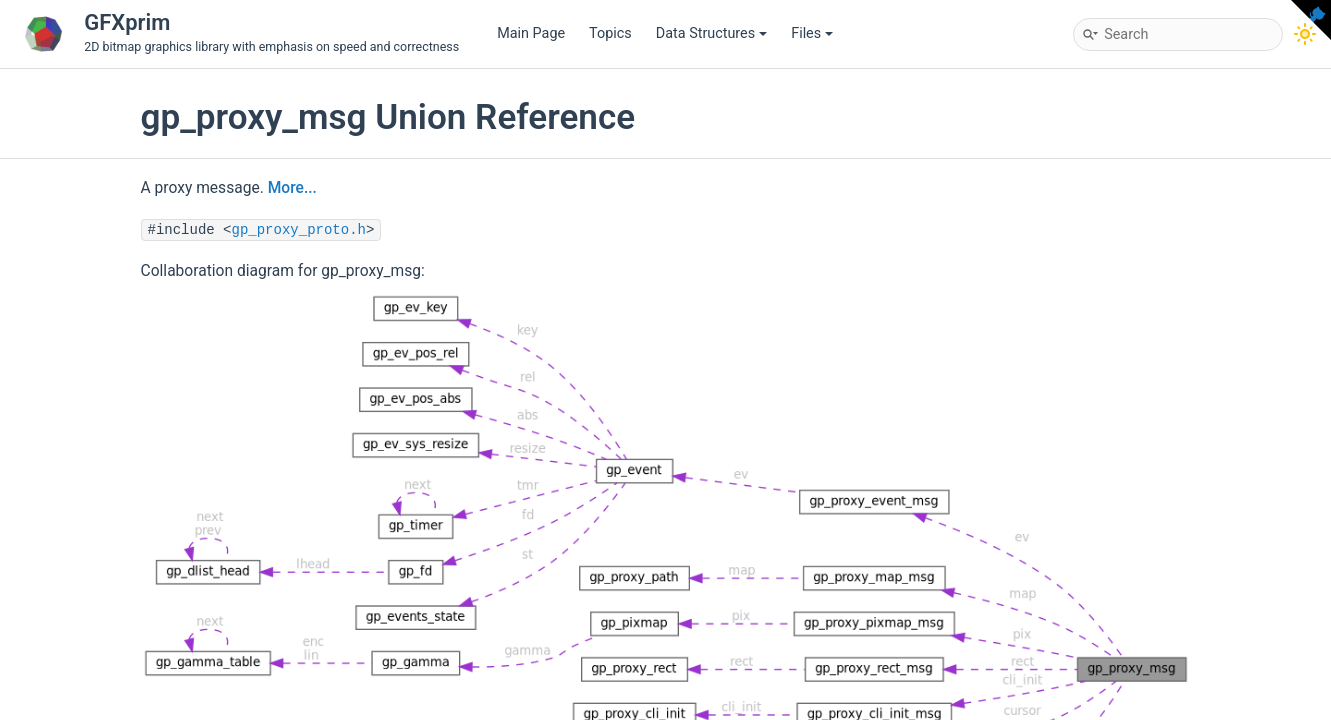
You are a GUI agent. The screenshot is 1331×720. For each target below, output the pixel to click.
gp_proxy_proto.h (299, 230)
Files (812, 33)
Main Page (531, 33)
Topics (610, 33)
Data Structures (711, 33)
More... (292, 188)
